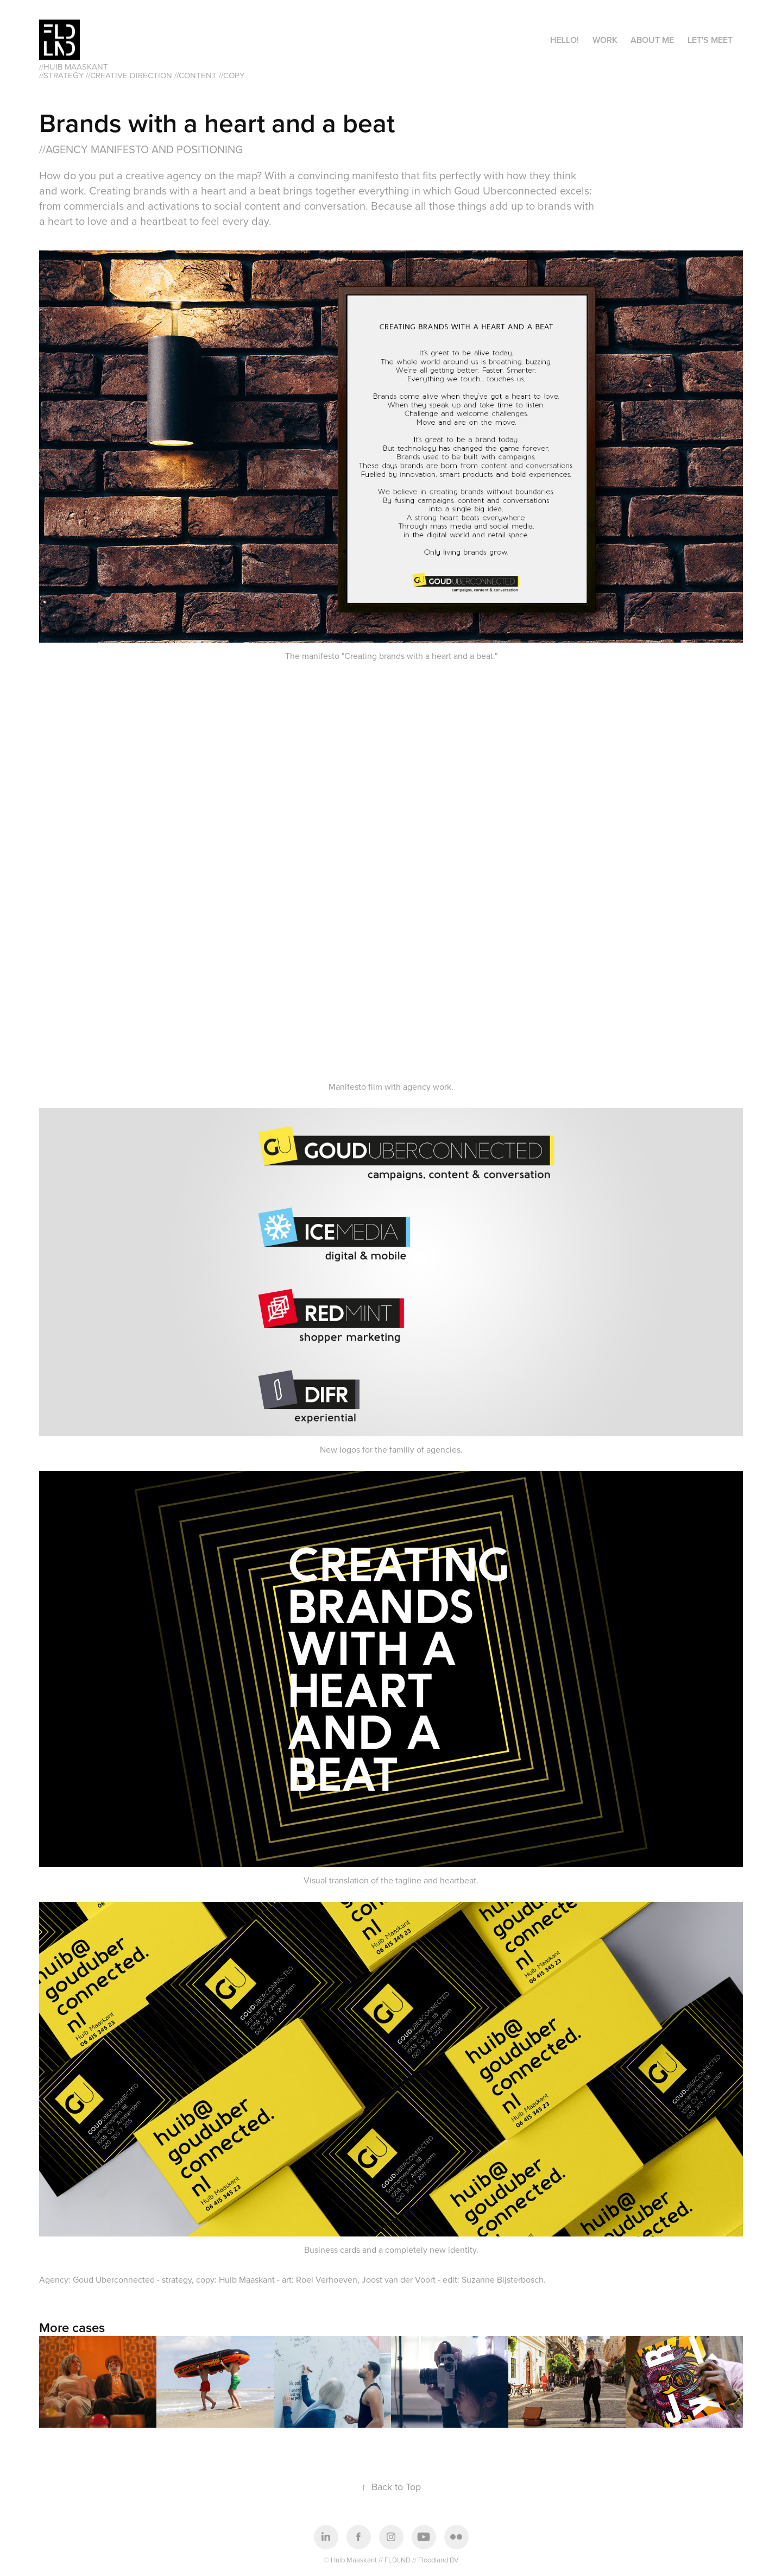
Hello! (564, 40)
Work (604, 40)
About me (652, 40)
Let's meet (710, 40)
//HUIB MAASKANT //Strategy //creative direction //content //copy (142, 71)
